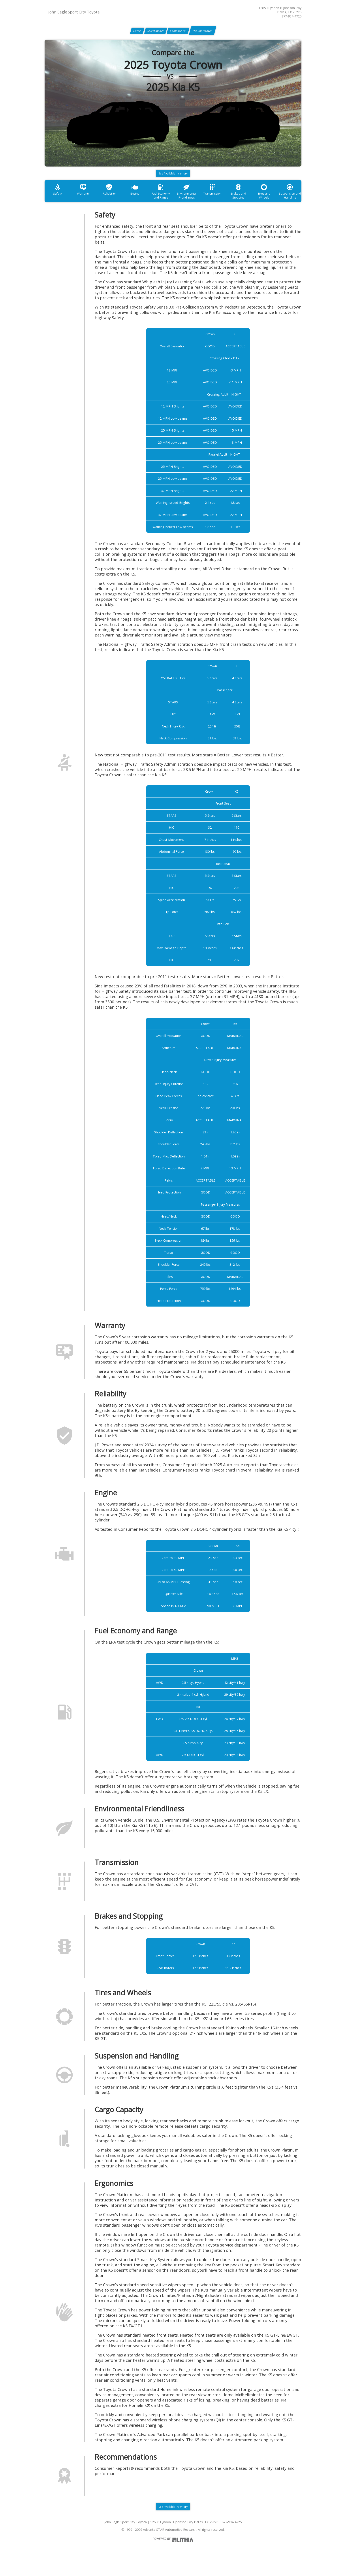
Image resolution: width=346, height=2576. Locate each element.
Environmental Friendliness (202, 201)
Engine (144, 199)
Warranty (87, 199)
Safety (59, 199)
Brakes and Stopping (259, 201)
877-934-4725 (291, 16)
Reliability (116, 199)
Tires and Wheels (287, 199)
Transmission (230, 199)
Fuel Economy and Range (173, 201)
